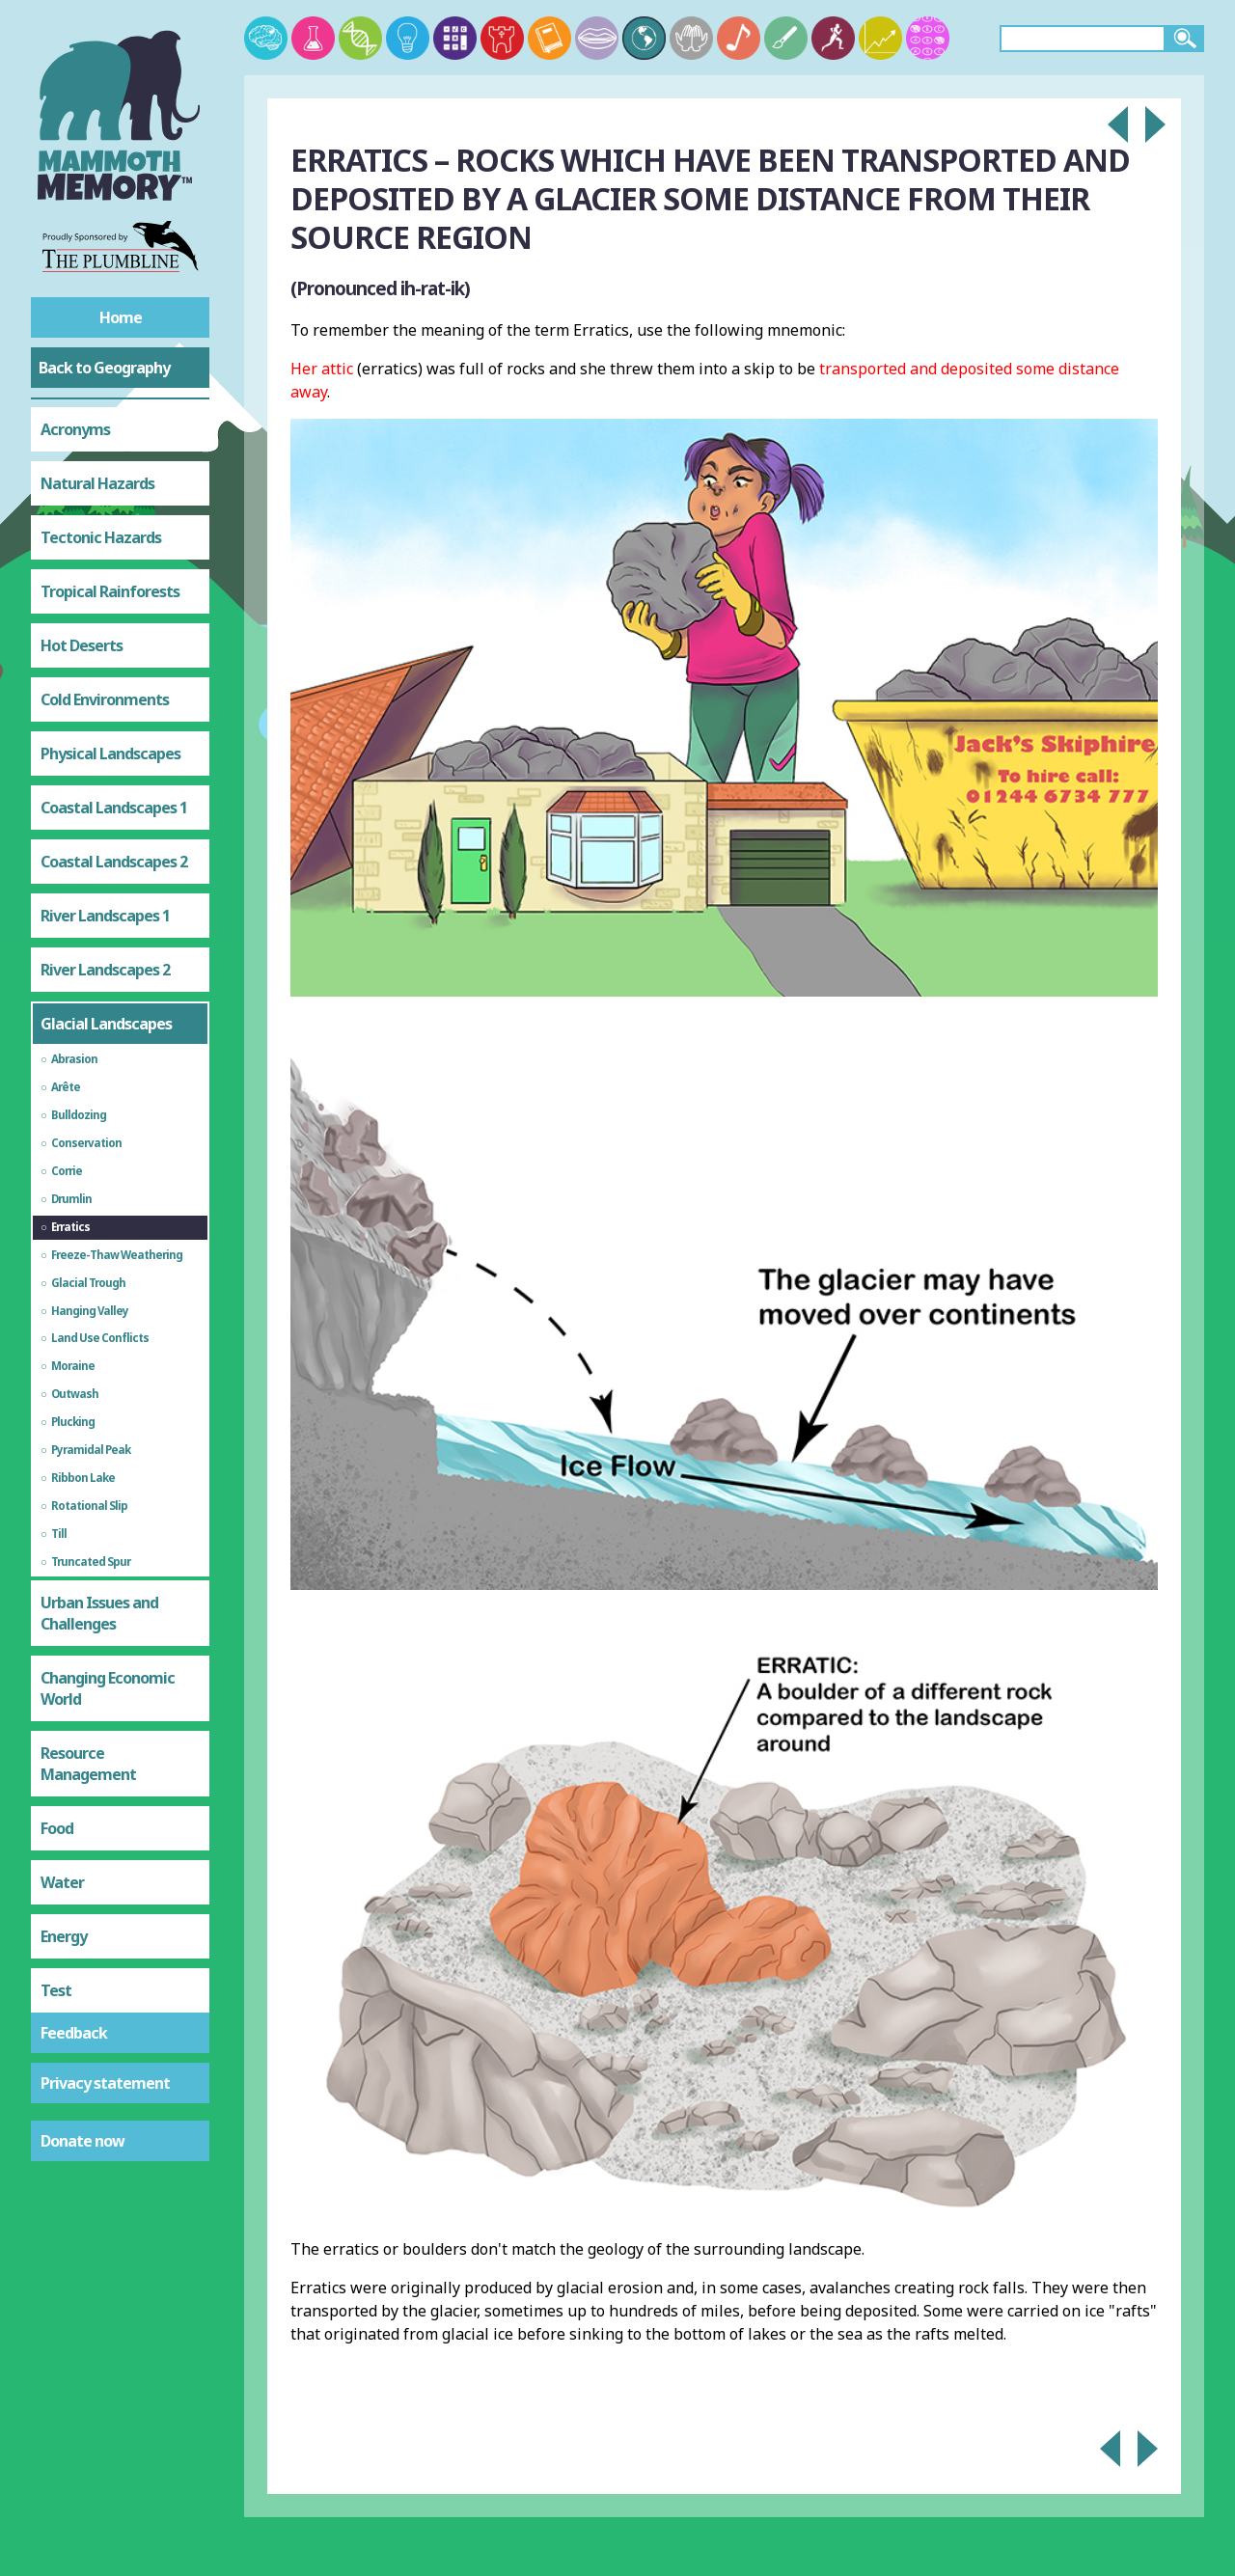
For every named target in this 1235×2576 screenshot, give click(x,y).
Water (62, 1882)
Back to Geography (104, 367)
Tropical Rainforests (110, 591)
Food (57, 1828)
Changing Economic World (108, 1688)
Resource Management (88, 1763)
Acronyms (75, 429)
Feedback (74, 2032)
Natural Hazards (97, 483)
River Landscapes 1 (105, 915)
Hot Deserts (82, 645)
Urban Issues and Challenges (99, 1613)
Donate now (82, 2140)
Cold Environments (105, 699)
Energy (64, 1936)
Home (120, 317)
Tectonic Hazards (101, 537)
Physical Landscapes (110, 753)
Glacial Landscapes (106, 1023)
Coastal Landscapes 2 (114, 861)
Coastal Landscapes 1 (114, 807)
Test (56, 1990)
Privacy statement (105, 2083)
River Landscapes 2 (105, 969)
